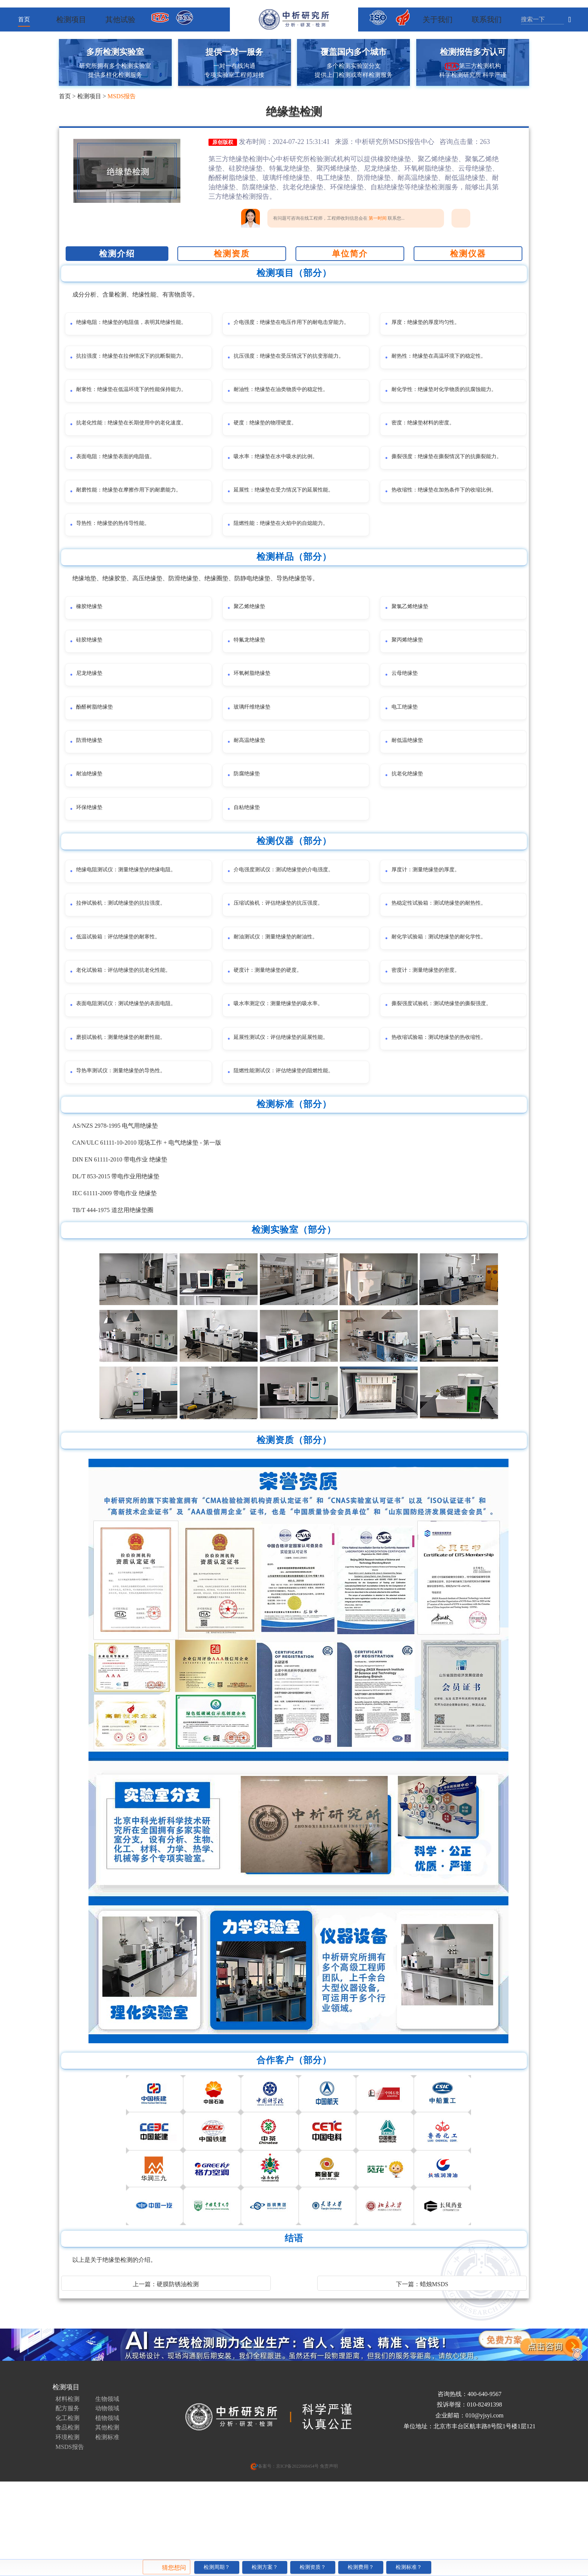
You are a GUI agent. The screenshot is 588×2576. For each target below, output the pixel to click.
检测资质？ (313, 2567)
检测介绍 (117, 253)
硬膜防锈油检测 (178, 2367)
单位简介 (350, 253)
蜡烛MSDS (434, 2367)
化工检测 (68, 2501)
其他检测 (107, 2510)
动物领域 (107, 2491)
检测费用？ (361, 2567)
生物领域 (107, 2482)
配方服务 (68, 2491)
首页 (24, 19)
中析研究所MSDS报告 (388, 141)
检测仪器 (468, 253)
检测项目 (89, 96)
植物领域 (107, 2501)
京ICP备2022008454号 (297, 2549)
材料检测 (68, 2482)
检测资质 (232, 253)
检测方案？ (265, 2567)
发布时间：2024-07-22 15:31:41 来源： (297, 141)
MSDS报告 (122, 96)
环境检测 (68, 2520)
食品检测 (68, 2510)
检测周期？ (217, 2567)
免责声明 (328, 2549)
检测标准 (107, 2520)
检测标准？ (409, 2567)
